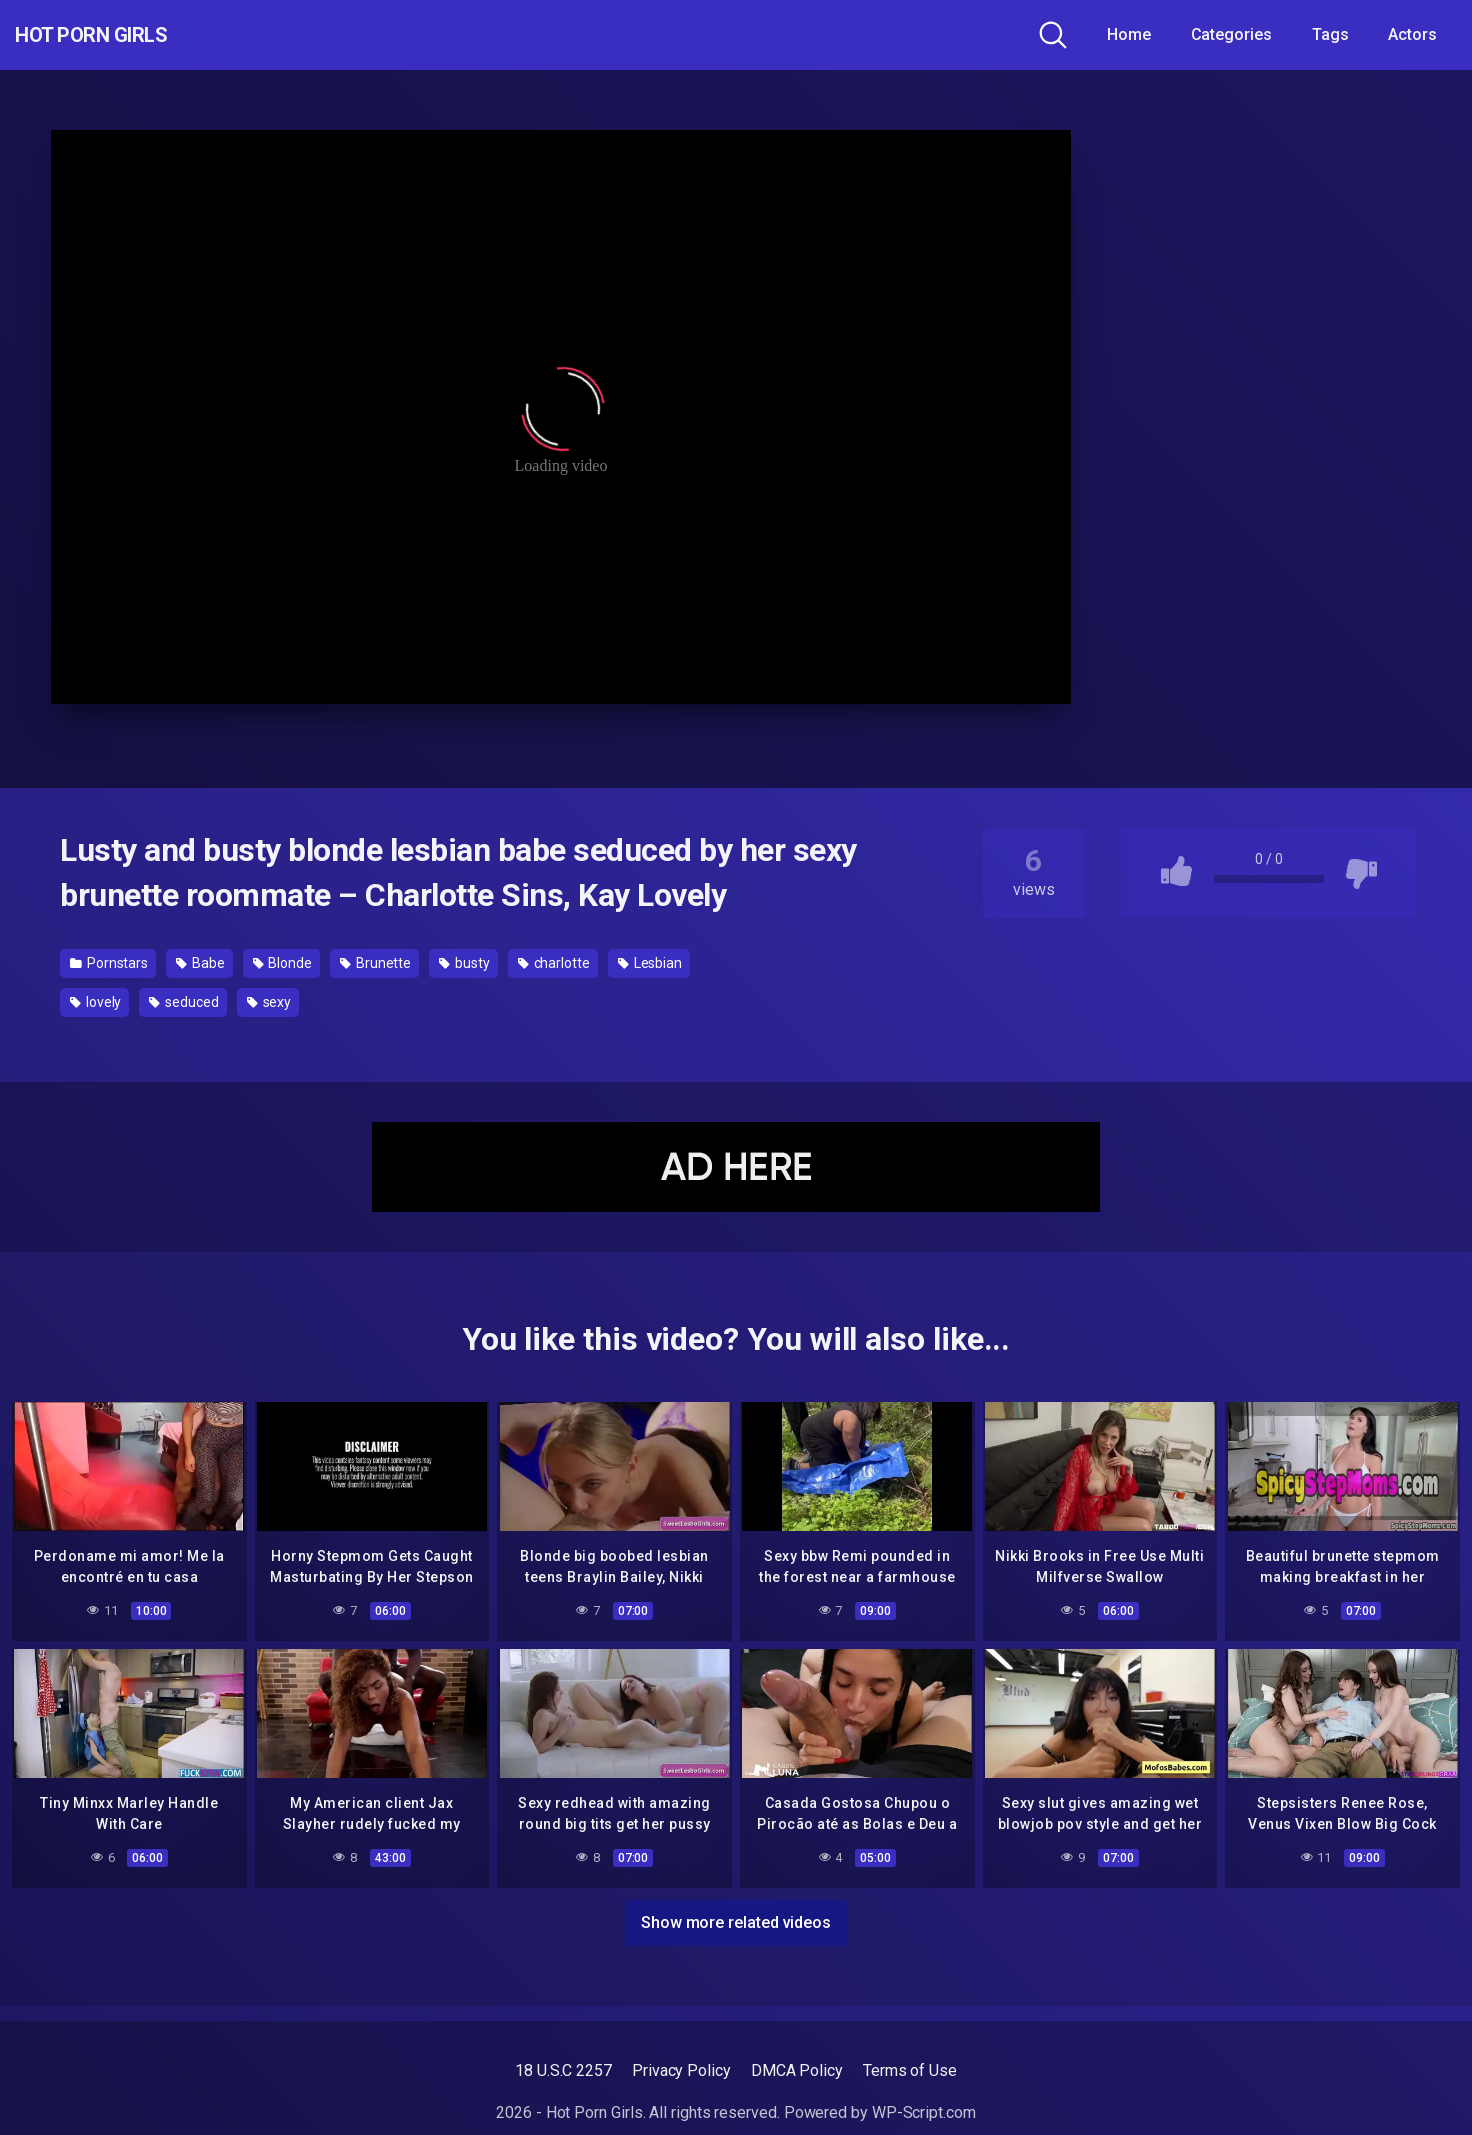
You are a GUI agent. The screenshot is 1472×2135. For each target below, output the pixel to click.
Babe (200, 963)
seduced (183, 1002)
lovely (95, 1002)
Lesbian (650, 963)
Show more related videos (736, 1917)
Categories (1231, 34)
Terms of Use (910, 2070)
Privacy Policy (681, 2070)
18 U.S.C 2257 (563, 2070)
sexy (269, 1002)
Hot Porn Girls (122, 35)
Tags (1330, 34)
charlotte (554, 963)
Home (1129, 34)
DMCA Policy (797, 2070)
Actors (1412, 34)
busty (464, 963)
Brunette (375, 963)
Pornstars (109, 963)
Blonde (282, 963)
